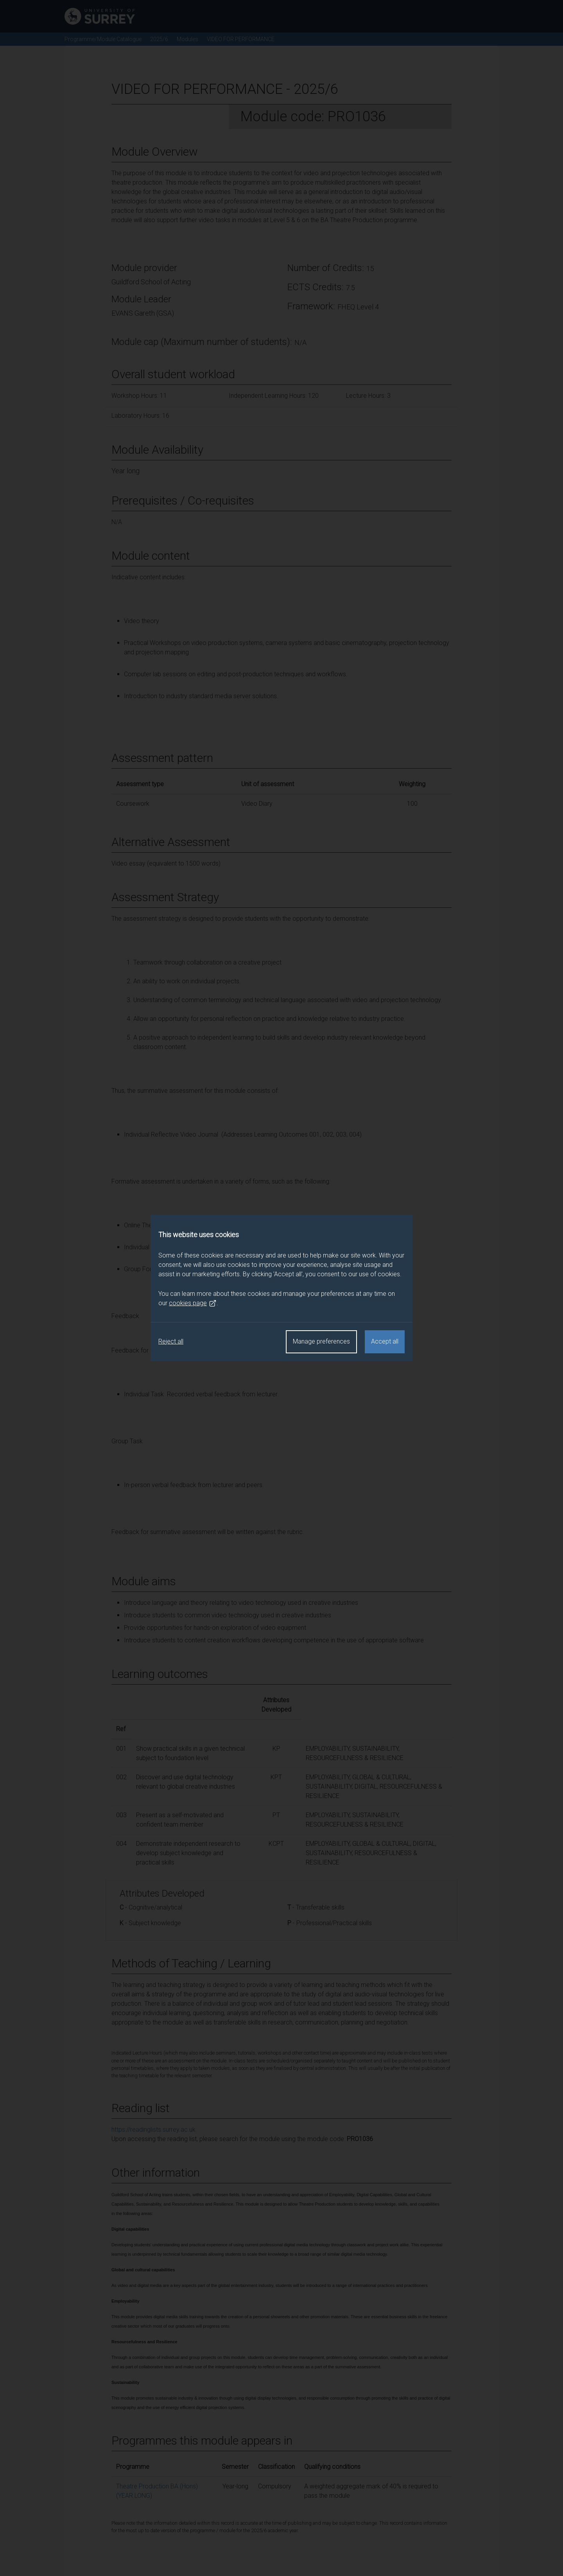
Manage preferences (321, 1341)
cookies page (193, 1303)
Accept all (384, 1341)
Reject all (170, 1341)
